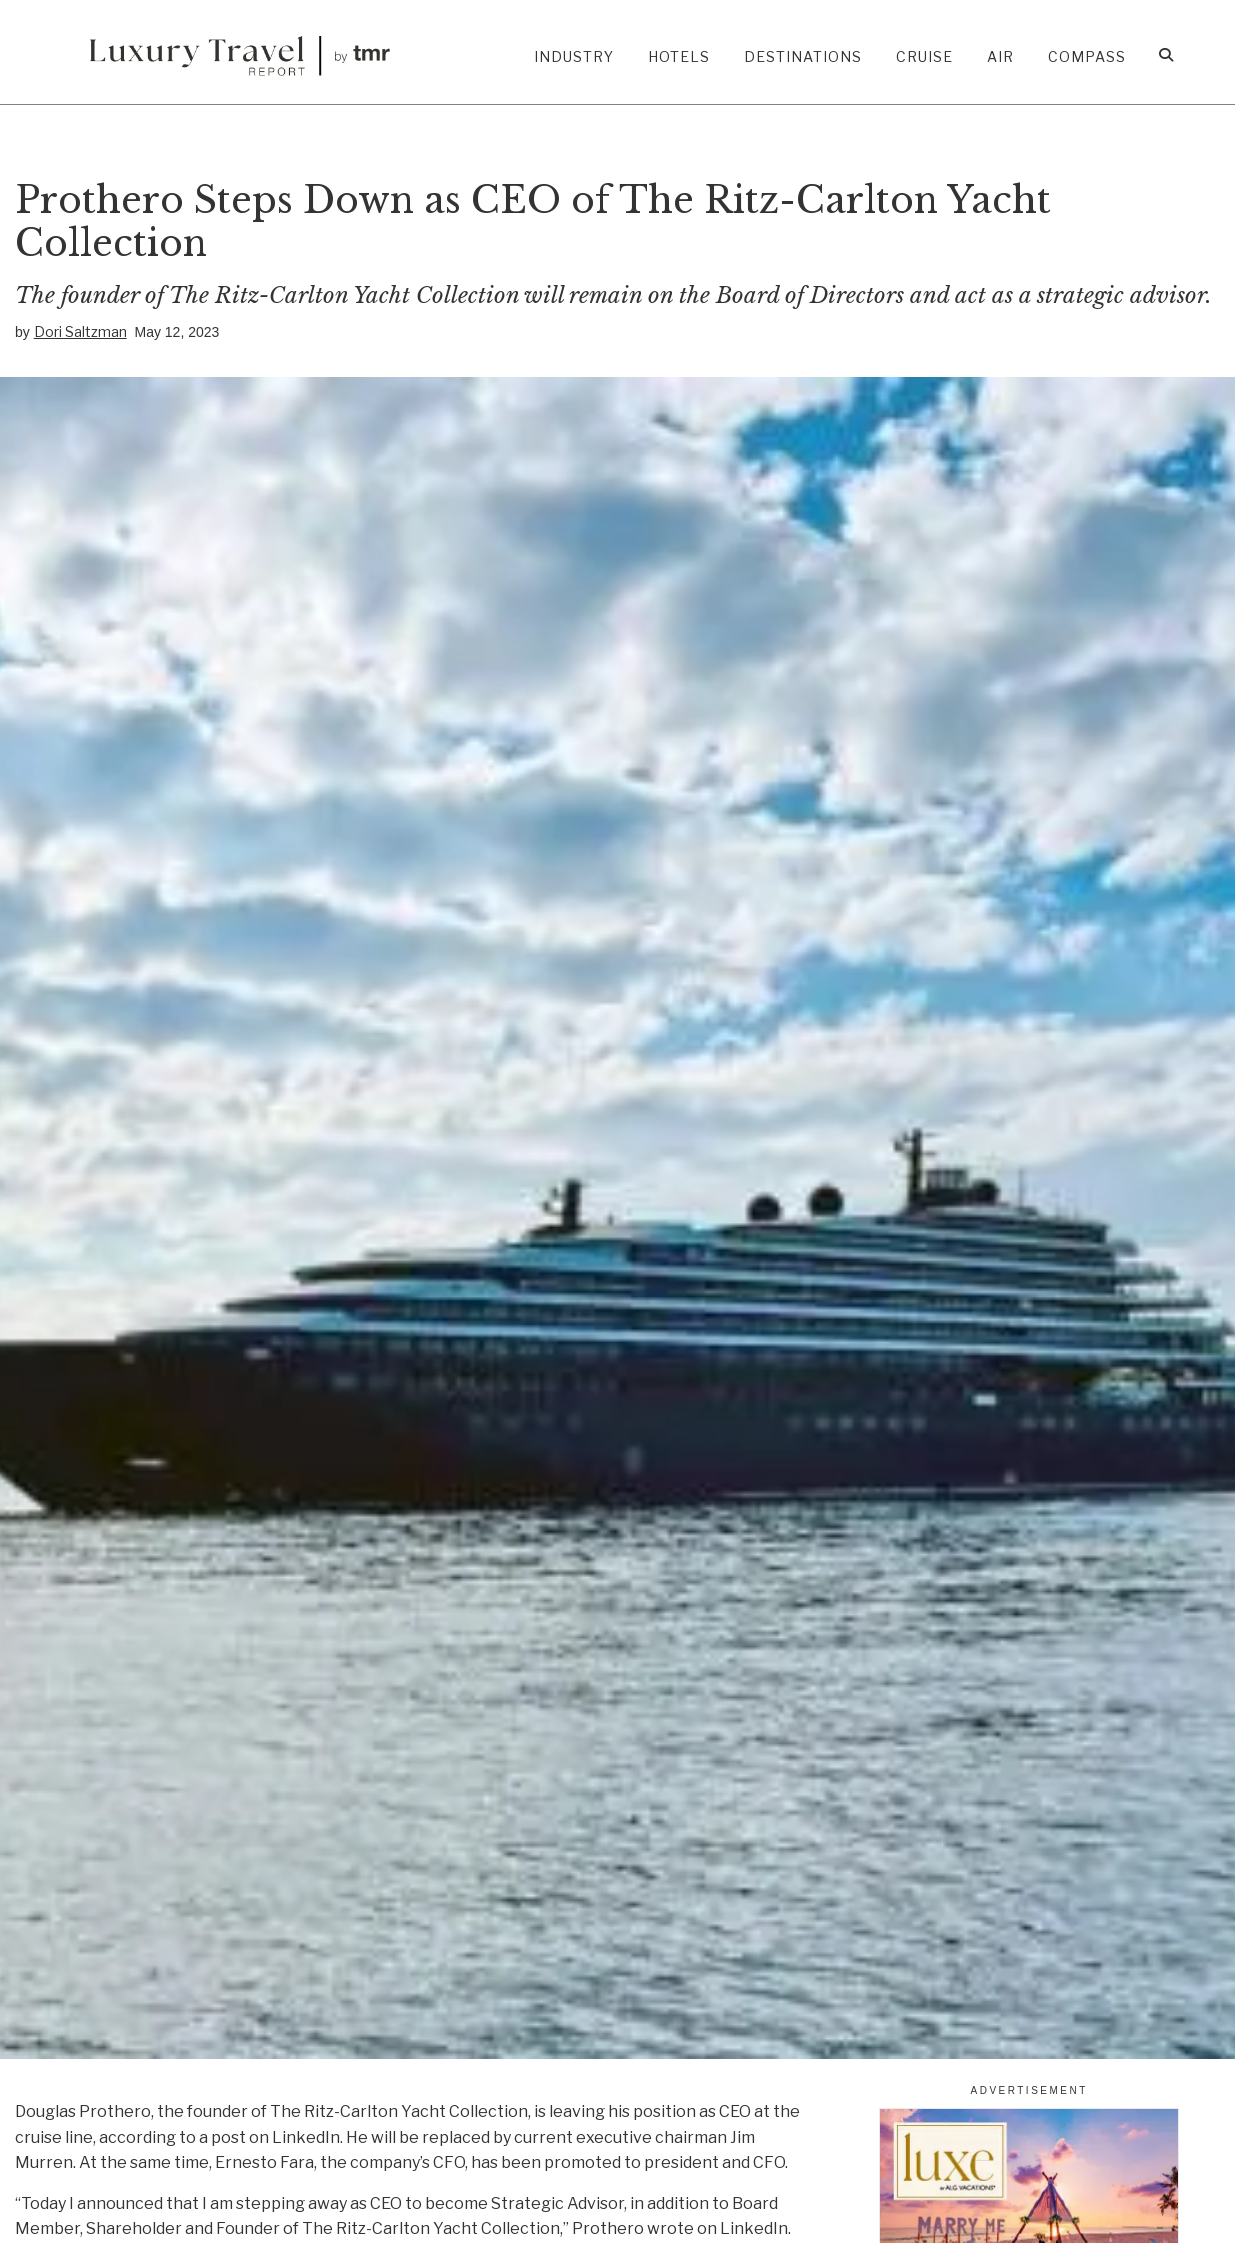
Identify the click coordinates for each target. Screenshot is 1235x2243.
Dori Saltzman (80, 331)
